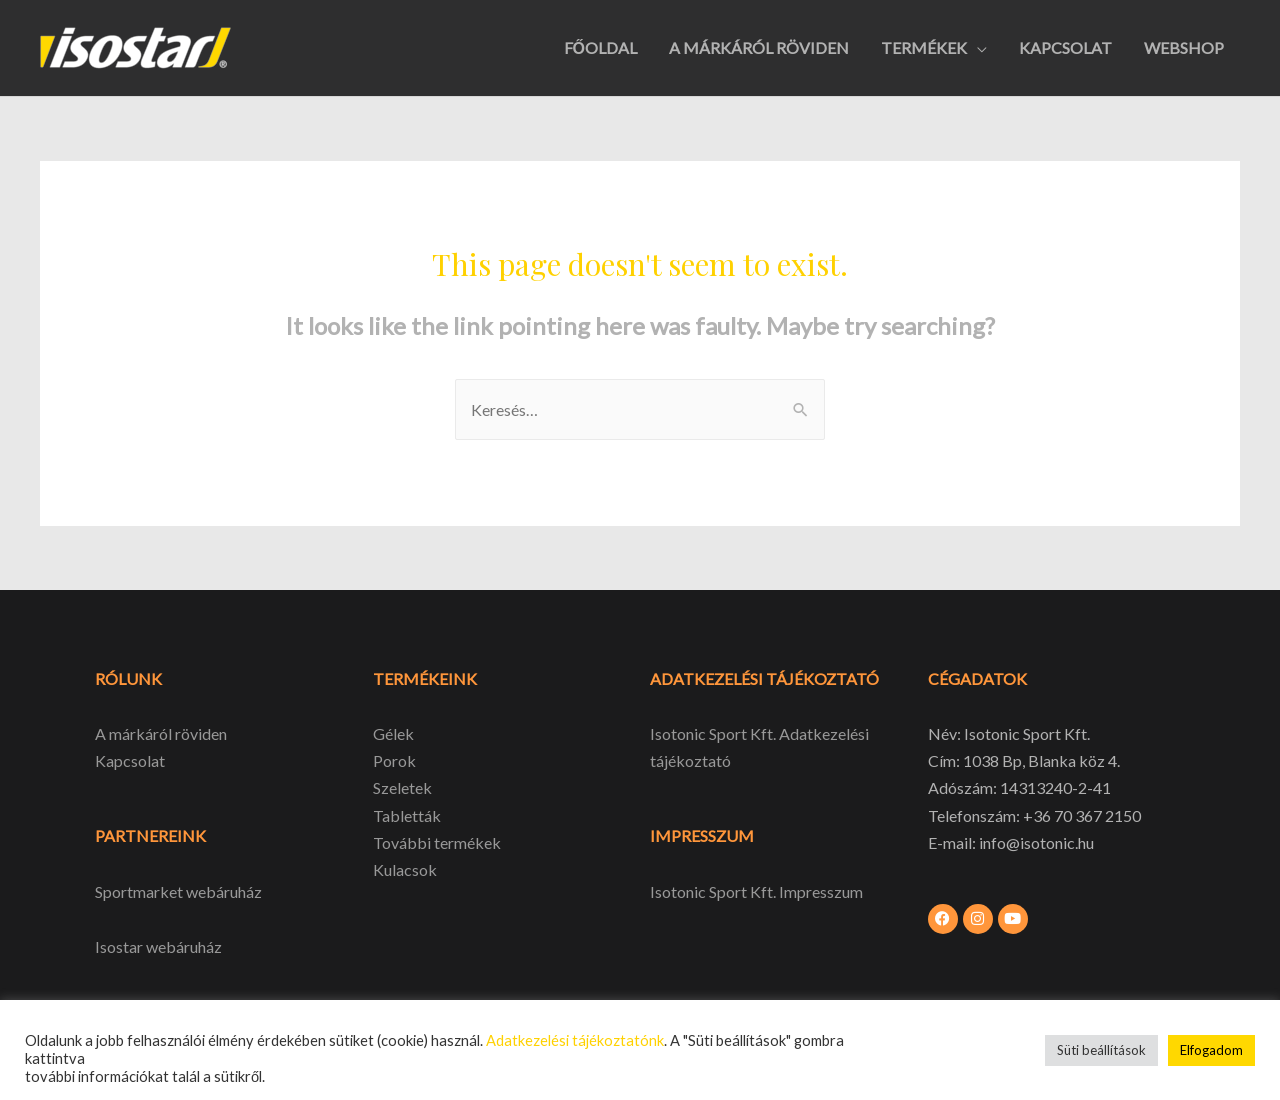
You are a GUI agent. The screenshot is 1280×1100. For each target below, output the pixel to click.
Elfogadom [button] (1211, 1050)
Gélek (393, 733)
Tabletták (407, 815)
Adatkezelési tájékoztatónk (575, 1040)
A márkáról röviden (161, 733)
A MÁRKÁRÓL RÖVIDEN (759, 47)
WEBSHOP (1184, 47)
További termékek (437, 842)
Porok (394, 760)
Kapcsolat (130, 760)
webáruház (182, 946)
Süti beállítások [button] (1101, 1050)
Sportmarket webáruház (178, 891)
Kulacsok (405, 869)
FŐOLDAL (600, 47)
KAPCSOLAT (1065, 47)
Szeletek (402, 787)
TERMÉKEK (924, 47)
